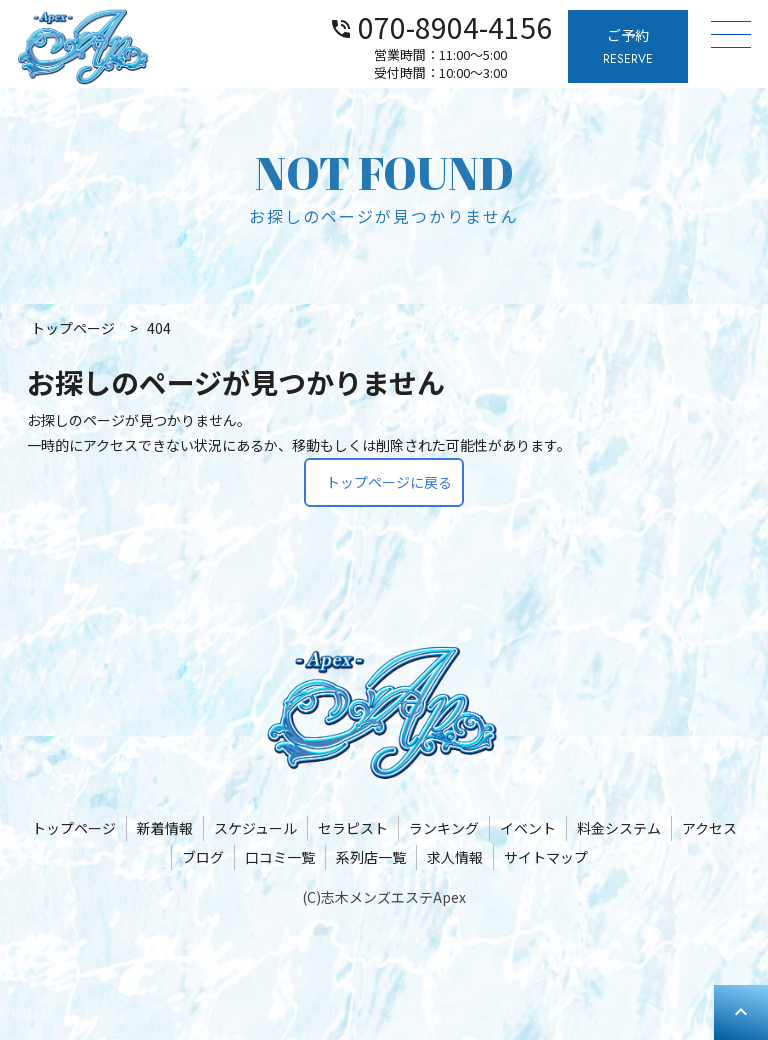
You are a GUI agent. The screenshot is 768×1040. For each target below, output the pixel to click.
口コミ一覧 (280, 857)
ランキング (444, 828)
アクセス (709, 828)
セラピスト (353, 828)
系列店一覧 (371, 857)
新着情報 (165, 828)
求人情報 (455, 857)
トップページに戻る (389, 482)
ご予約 (628, 47)
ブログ (203, 857)
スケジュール (255, 828)
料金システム (619, 828)
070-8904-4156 (440, 25)
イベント (528, 828)
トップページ (74, 828)
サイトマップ (546, 857)
